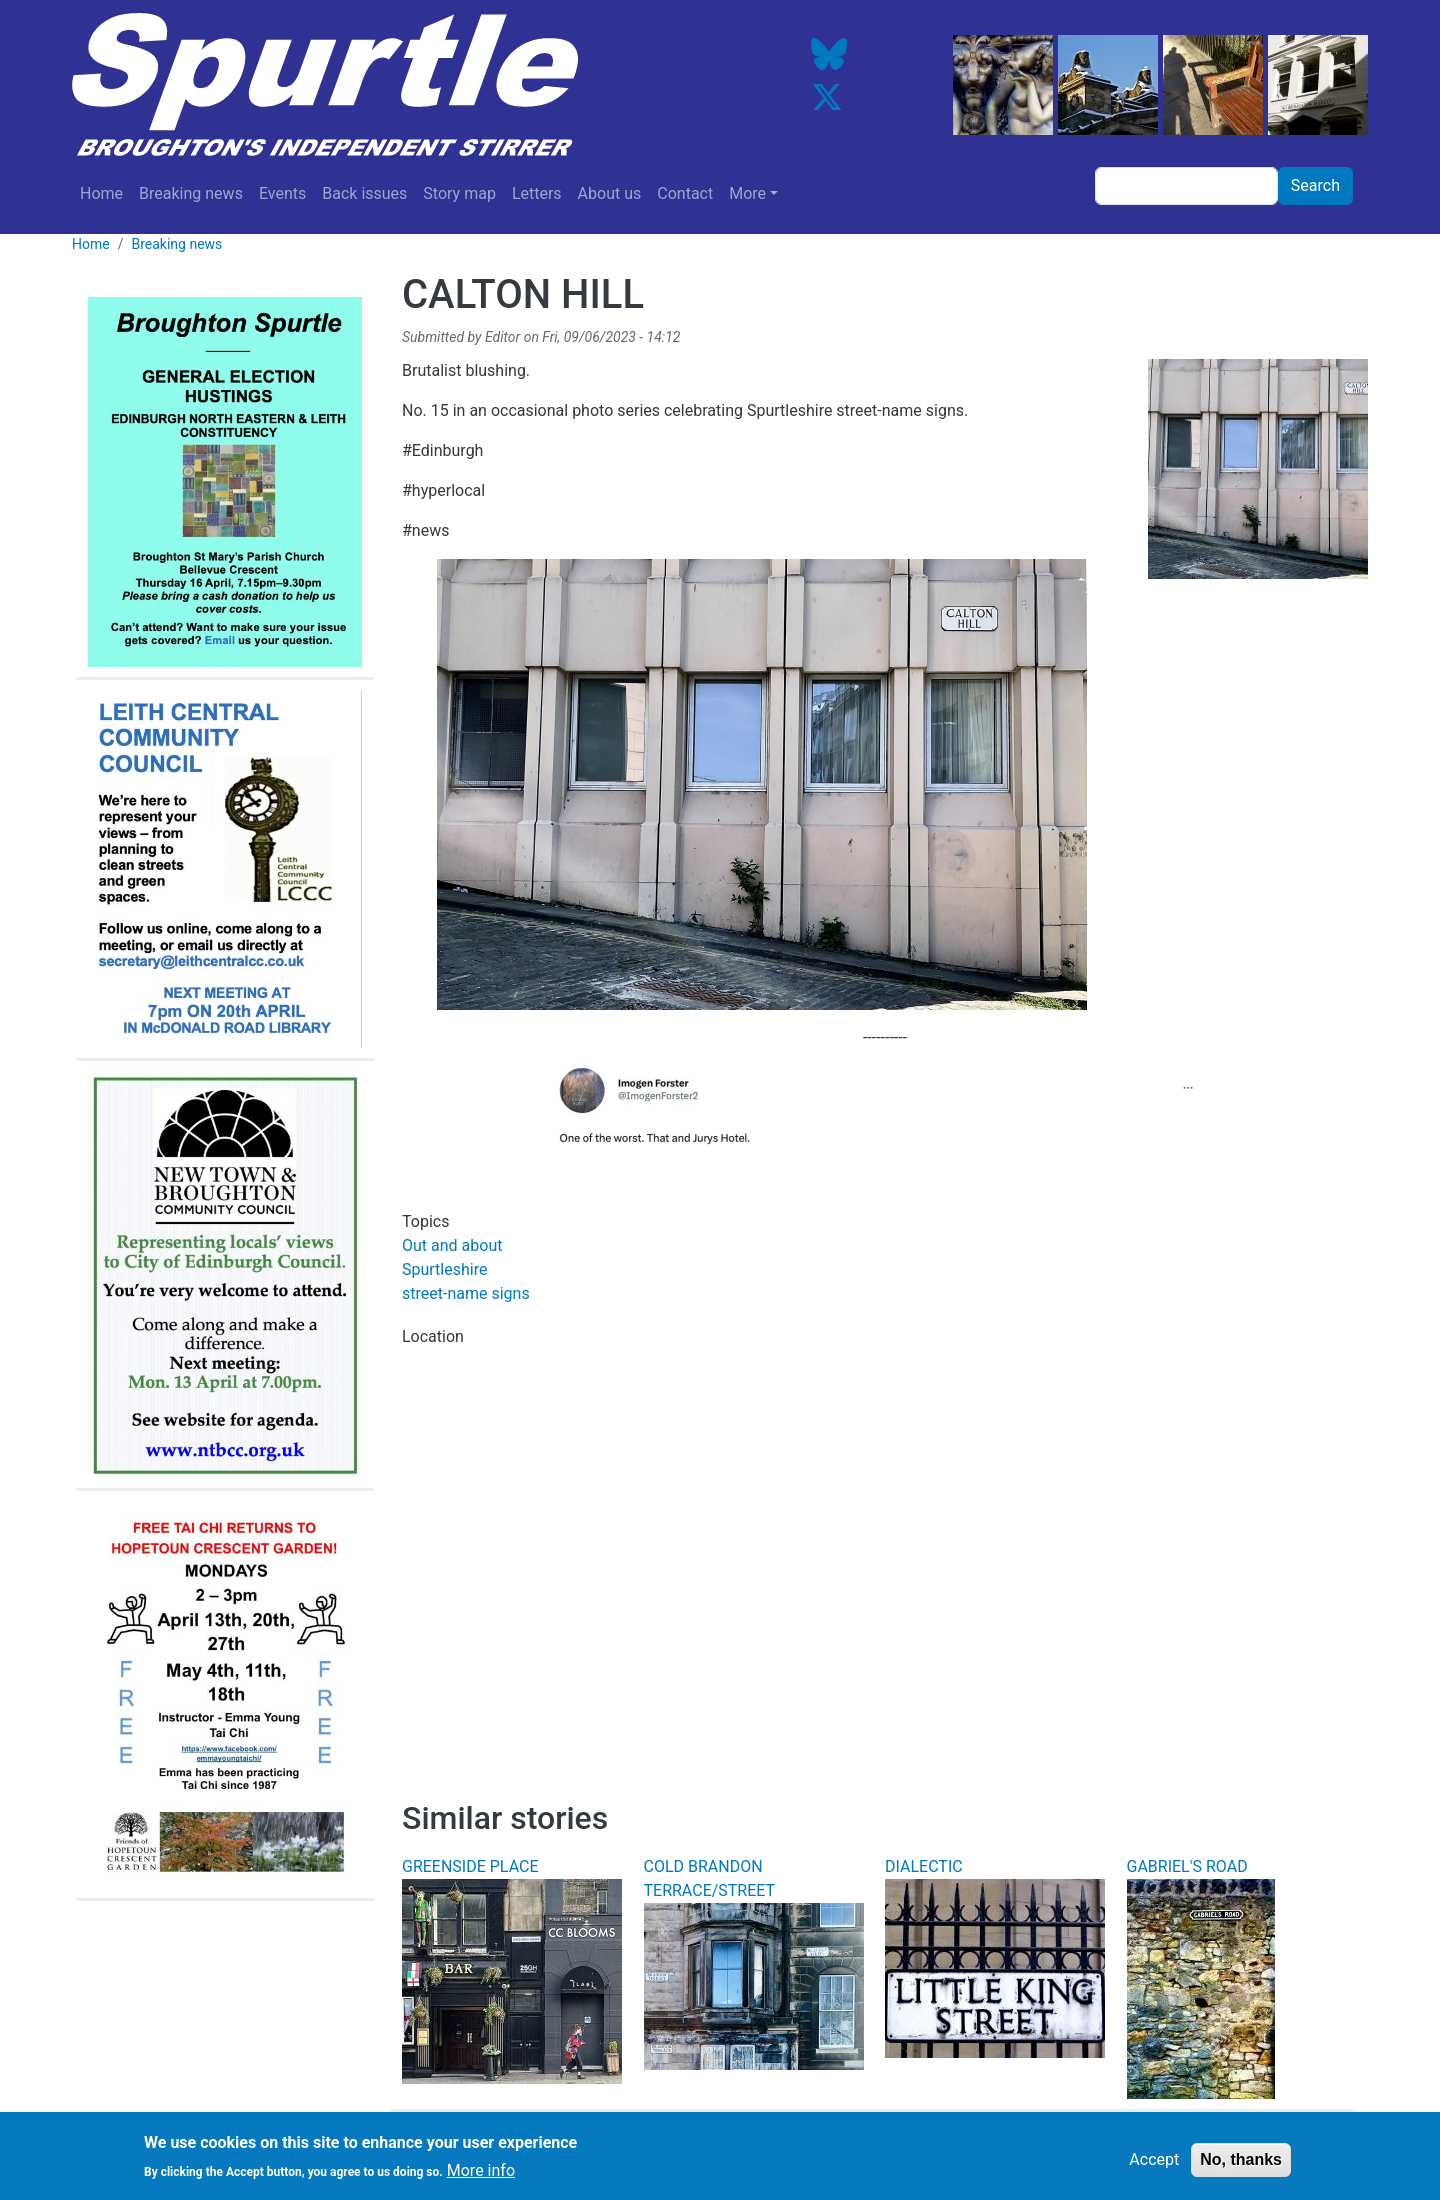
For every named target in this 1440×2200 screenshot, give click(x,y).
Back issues (364, 193)
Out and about (452, 1245)
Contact (685, 193)
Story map (459, 193)
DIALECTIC (924, 1866)
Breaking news (191, 193)
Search (1315, 185)
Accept (1154, 2162)
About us (610, 193)
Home (101, 193)
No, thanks (1241, 2162)
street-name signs (466, 1293)
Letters (537, 193)
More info (481, 2173)
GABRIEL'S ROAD (1187, 1866)
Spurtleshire (444, 1269)
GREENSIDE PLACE (470, 1866)
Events (282, 193)
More (747, 193)
